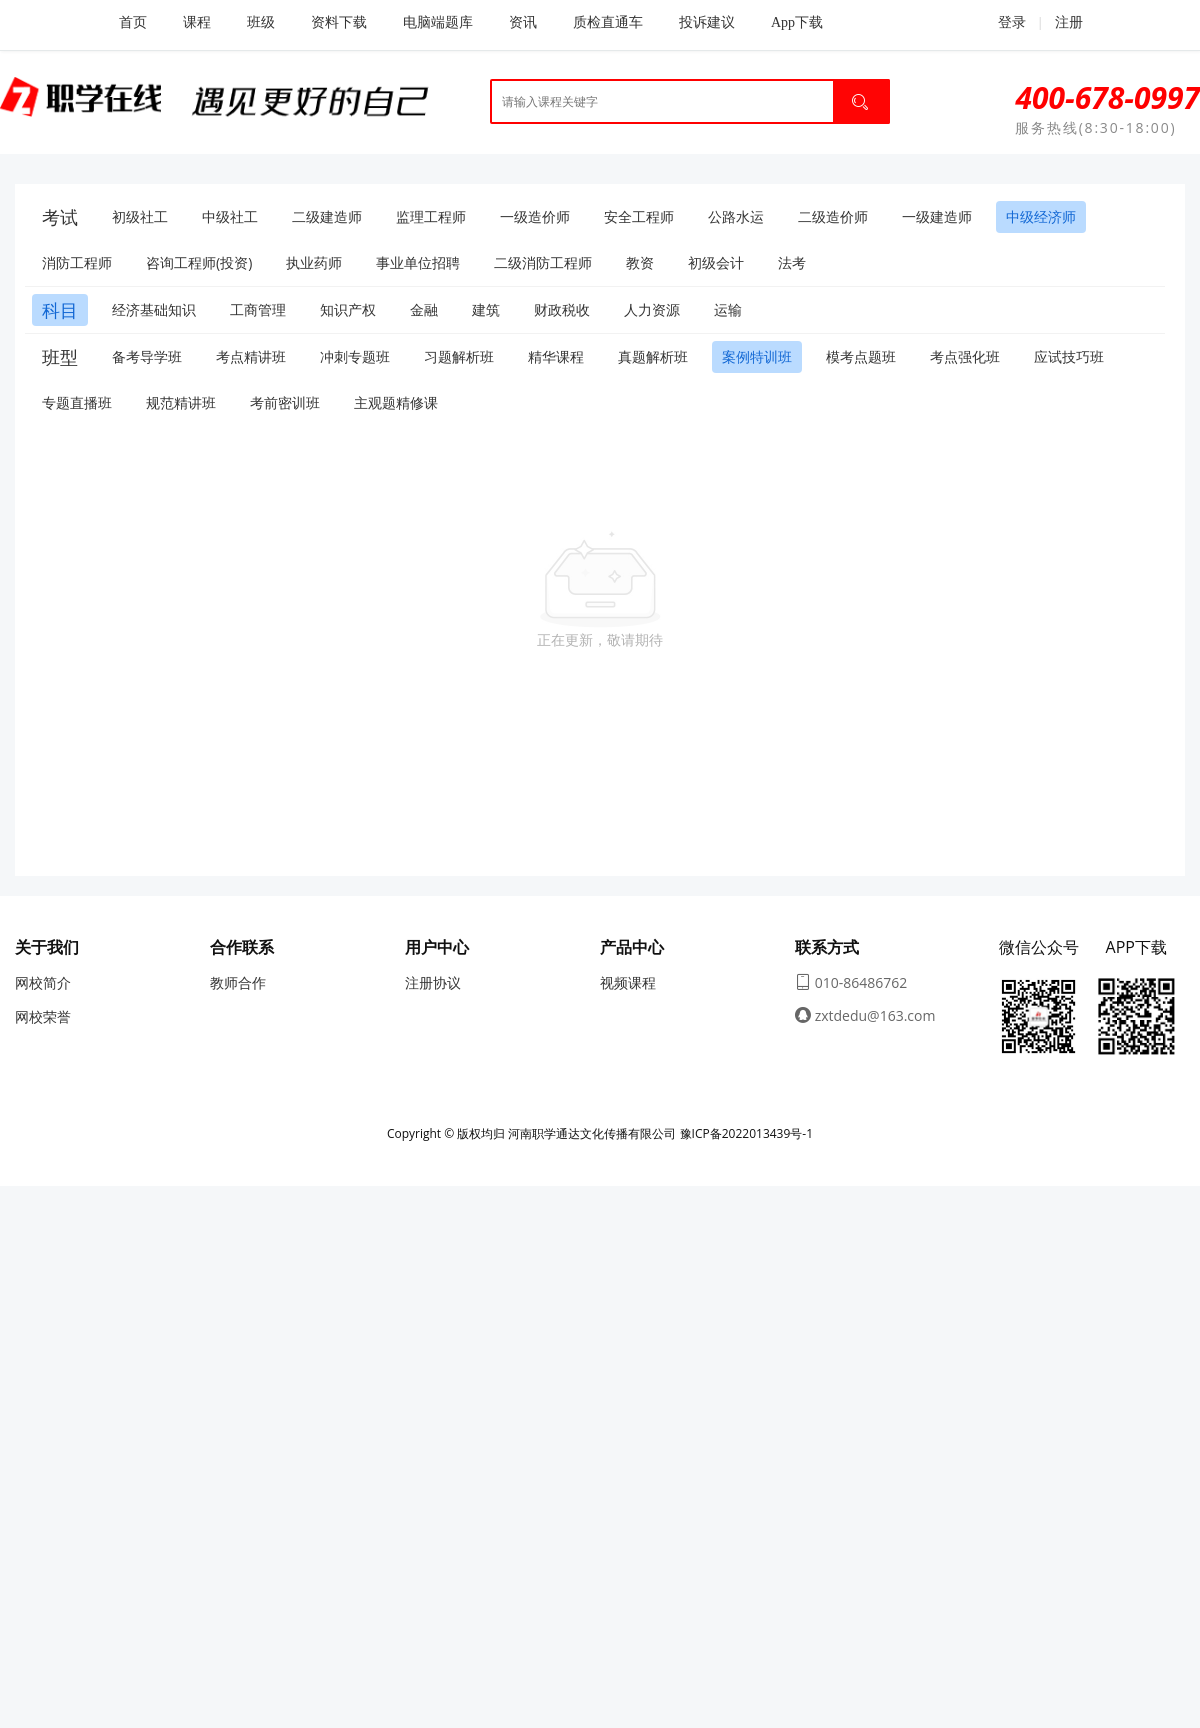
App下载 (797, 22)
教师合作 (238, 982)
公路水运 (736, 216)
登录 (1001, 22)
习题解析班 (459, 356)
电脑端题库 (438, 22)
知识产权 (348, 309)
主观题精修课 (396, 402)
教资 (640, 262)
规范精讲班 (181, 402)
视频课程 (628, 982)
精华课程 (556, 356)
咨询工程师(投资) (199, 262)
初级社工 (140, 216)
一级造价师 (535, 216)
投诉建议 (707, 22)
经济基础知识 (154, 309)
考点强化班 (965, 356)
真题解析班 (653, 356)
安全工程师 (639, 216)
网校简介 (43, 982)
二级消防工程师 (543, 262)
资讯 (523, 22)
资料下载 (339, 22)
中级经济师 (1041, 216)
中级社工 (230, 216)
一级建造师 (937, 216)
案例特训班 (757, 356)
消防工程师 (77, 262)
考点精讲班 (251, 356)
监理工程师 (431, 216)
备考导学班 (147, 356)
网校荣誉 (43, 1016)
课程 (197, 22)
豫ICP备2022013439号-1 (746, 1133)
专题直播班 (77, 402)
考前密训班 (285, 402)
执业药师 (314, 262)
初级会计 (716, 262)
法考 (792, 262)
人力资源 (652, 309)
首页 (133, 22)
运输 (728, 309)
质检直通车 (608, 22)
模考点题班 (861, 356)
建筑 (486, 309)
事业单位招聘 (418, 262)
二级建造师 (327, 216)
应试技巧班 (1069, 356)
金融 (424, 309)
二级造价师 (833, 216)
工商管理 (258, 309)
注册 (1069, 22)
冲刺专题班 (355, 356)
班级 (261, 22)
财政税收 (562, 309)
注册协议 (433, 982)
